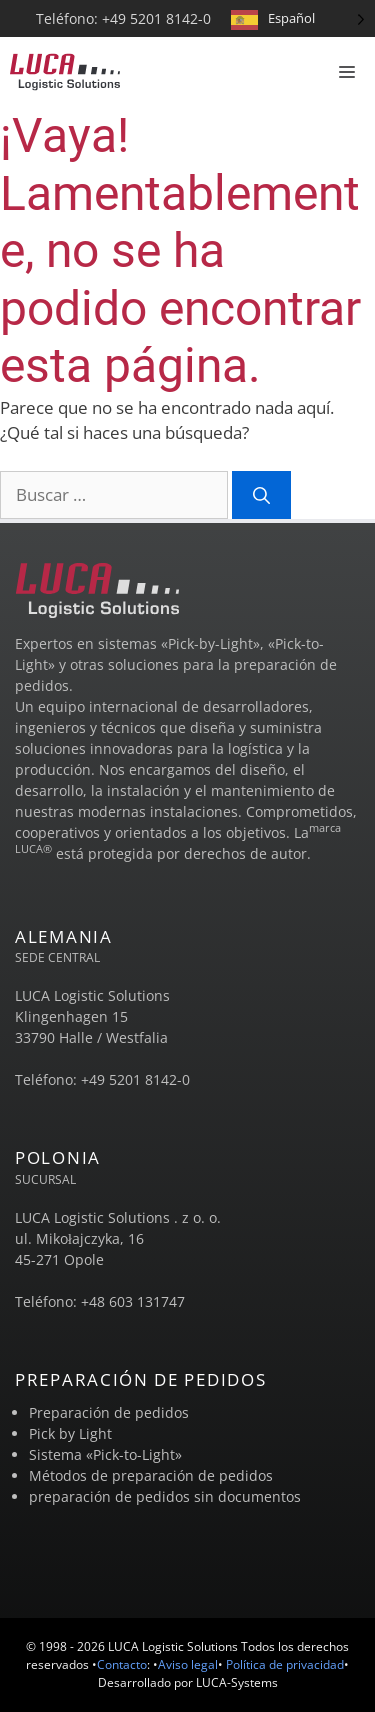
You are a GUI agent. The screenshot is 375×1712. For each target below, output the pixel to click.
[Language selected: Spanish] (298, 18)
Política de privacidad (285, 1664)
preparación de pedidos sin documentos (165, 1496)
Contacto (122, 1664)
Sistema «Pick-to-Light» (105, 1454)
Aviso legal (188, 1664)
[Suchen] (261, 495)
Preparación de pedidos (109, 1412)
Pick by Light (70, 1433)
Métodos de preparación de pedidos (151, 1475)
